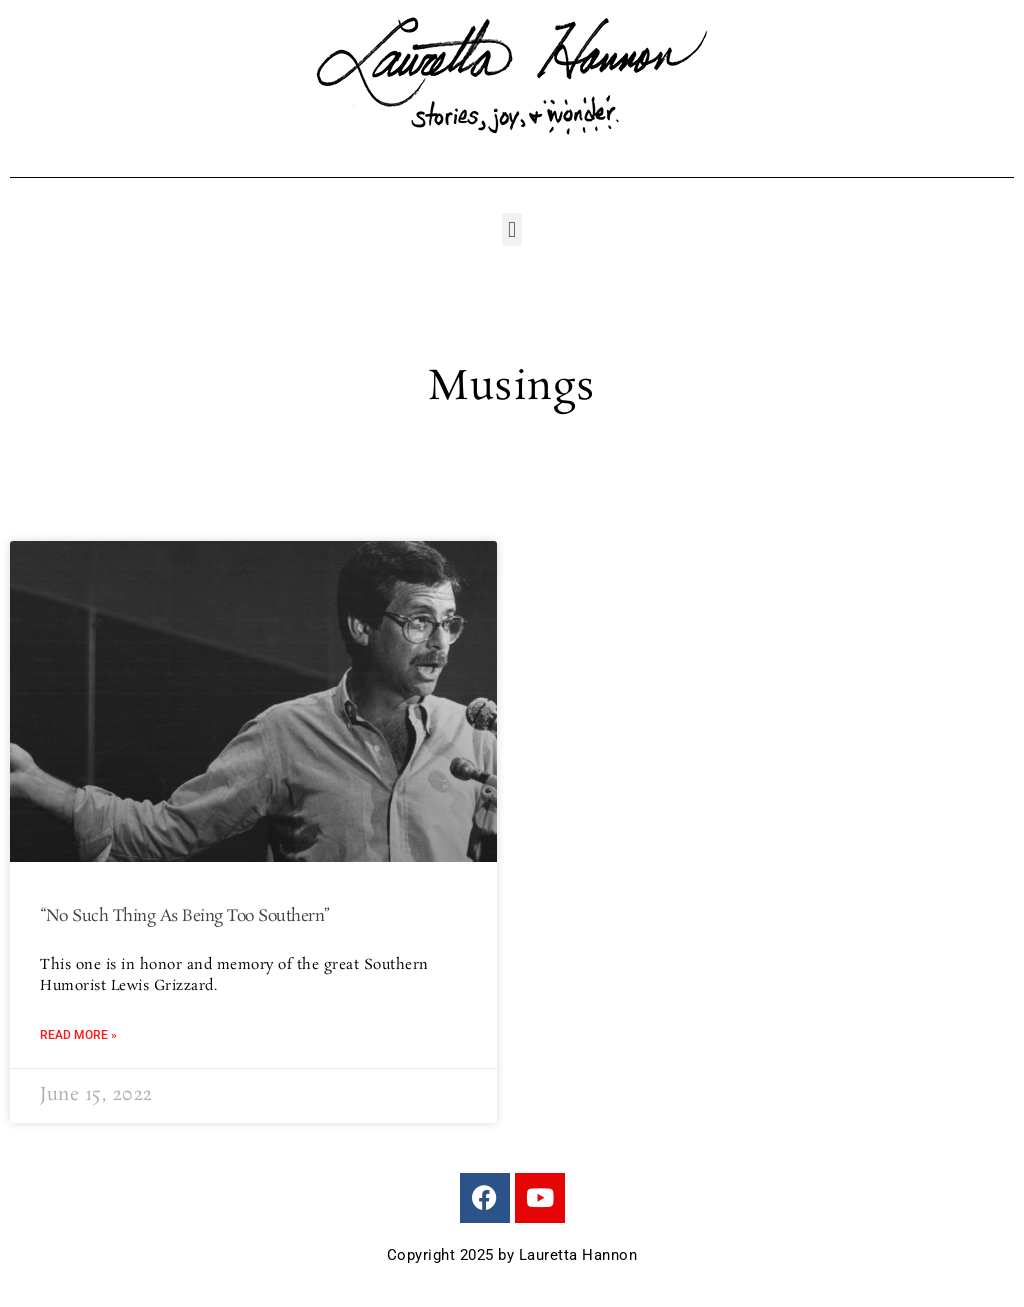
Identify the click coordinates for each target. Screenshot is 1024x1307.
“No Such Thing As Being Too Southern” (185, 916)
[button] (511, 229)
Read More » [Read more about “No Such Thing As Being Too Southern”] (78, 1035)
